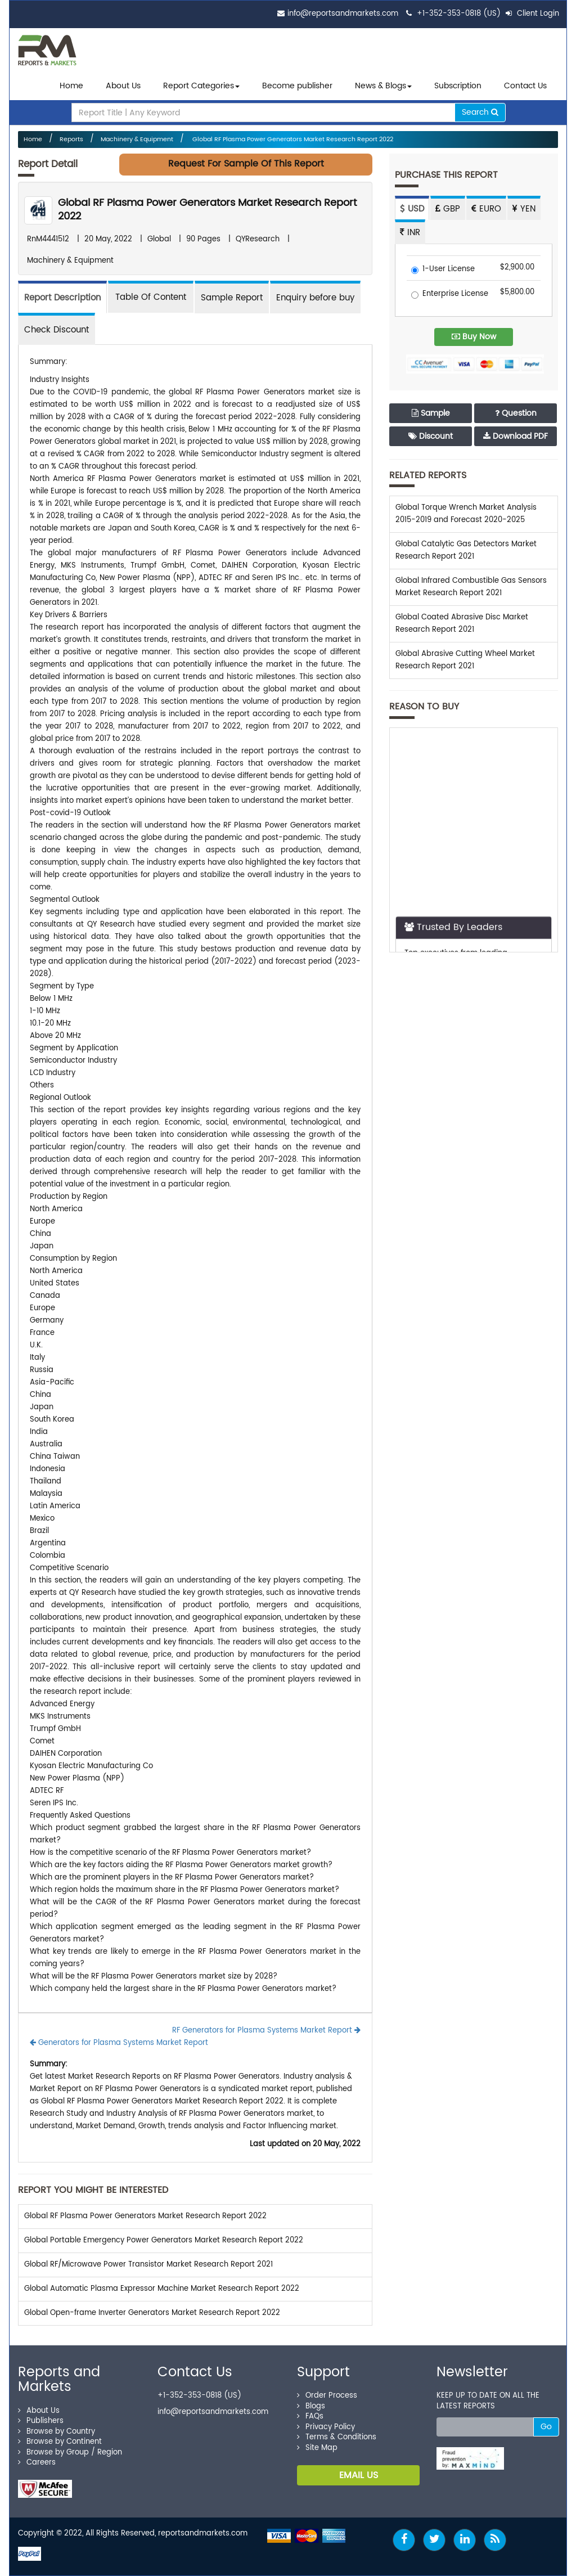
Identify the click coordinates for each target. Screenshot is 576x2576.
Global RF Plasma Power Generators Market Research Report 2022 (292, 139)
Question (516, 413)
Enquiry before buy (315, 298)
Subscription (458, 85)
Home (71, 85)
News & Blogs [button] (383, 85)
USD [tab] (412, 209)
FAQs (310, 2416)
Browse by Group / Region (70, 2452)
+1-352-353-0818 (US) (459, 14)
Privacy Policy (326, 2427)
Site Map (317, 2448)
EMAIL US (358, 2475)
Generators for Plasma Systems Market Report (119, 2043)
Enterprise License (449, 294)
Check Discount (56, 330)
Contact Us (525, 85)
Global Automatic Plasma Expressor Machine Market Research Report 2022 (161, 2289)
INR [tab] (410, 233)
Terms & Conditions (336, 2437)
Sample (431, 413)
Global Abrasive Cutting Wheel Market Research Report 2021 (465, 660)
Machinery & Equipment (137, 139)
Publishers (41, 2421)
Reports (71, 139)
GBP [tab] (447, 209)
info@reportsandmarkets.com (342, 14)
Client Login (532, 14)
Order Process (327, 2396)
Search (480, 112)
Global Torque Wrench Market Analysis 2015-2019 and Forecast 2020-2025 (466, 514)
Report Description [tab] (62, 298)
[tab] (151, 297)
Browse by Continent (60, 2442)
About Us (123, 85)
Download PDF (515, 436)
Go (546, 2426)
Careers (37, 2463)
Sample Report (232, 298)
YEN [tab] (524, 209)
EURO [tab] (486, 209)
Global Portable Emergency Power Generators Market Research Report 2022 (163, 2240)
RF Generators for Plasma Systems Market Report (266, 2030)
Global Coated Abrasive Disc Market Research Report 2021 (461, 624)
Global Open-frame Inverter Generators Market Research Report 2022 (152, 2313)
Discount (430, 436)
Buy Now (474, 336)
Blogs (311, 2406)
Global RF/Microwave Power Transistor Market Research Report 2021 (148, 2265)
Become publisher (297, 85)
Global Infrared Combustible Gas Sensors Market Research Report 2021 (471, 587)
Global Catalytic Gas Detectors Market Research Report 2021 (466, 550)
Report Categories (198, 85)
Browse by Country (56, 2432)
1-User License (443, 269)
